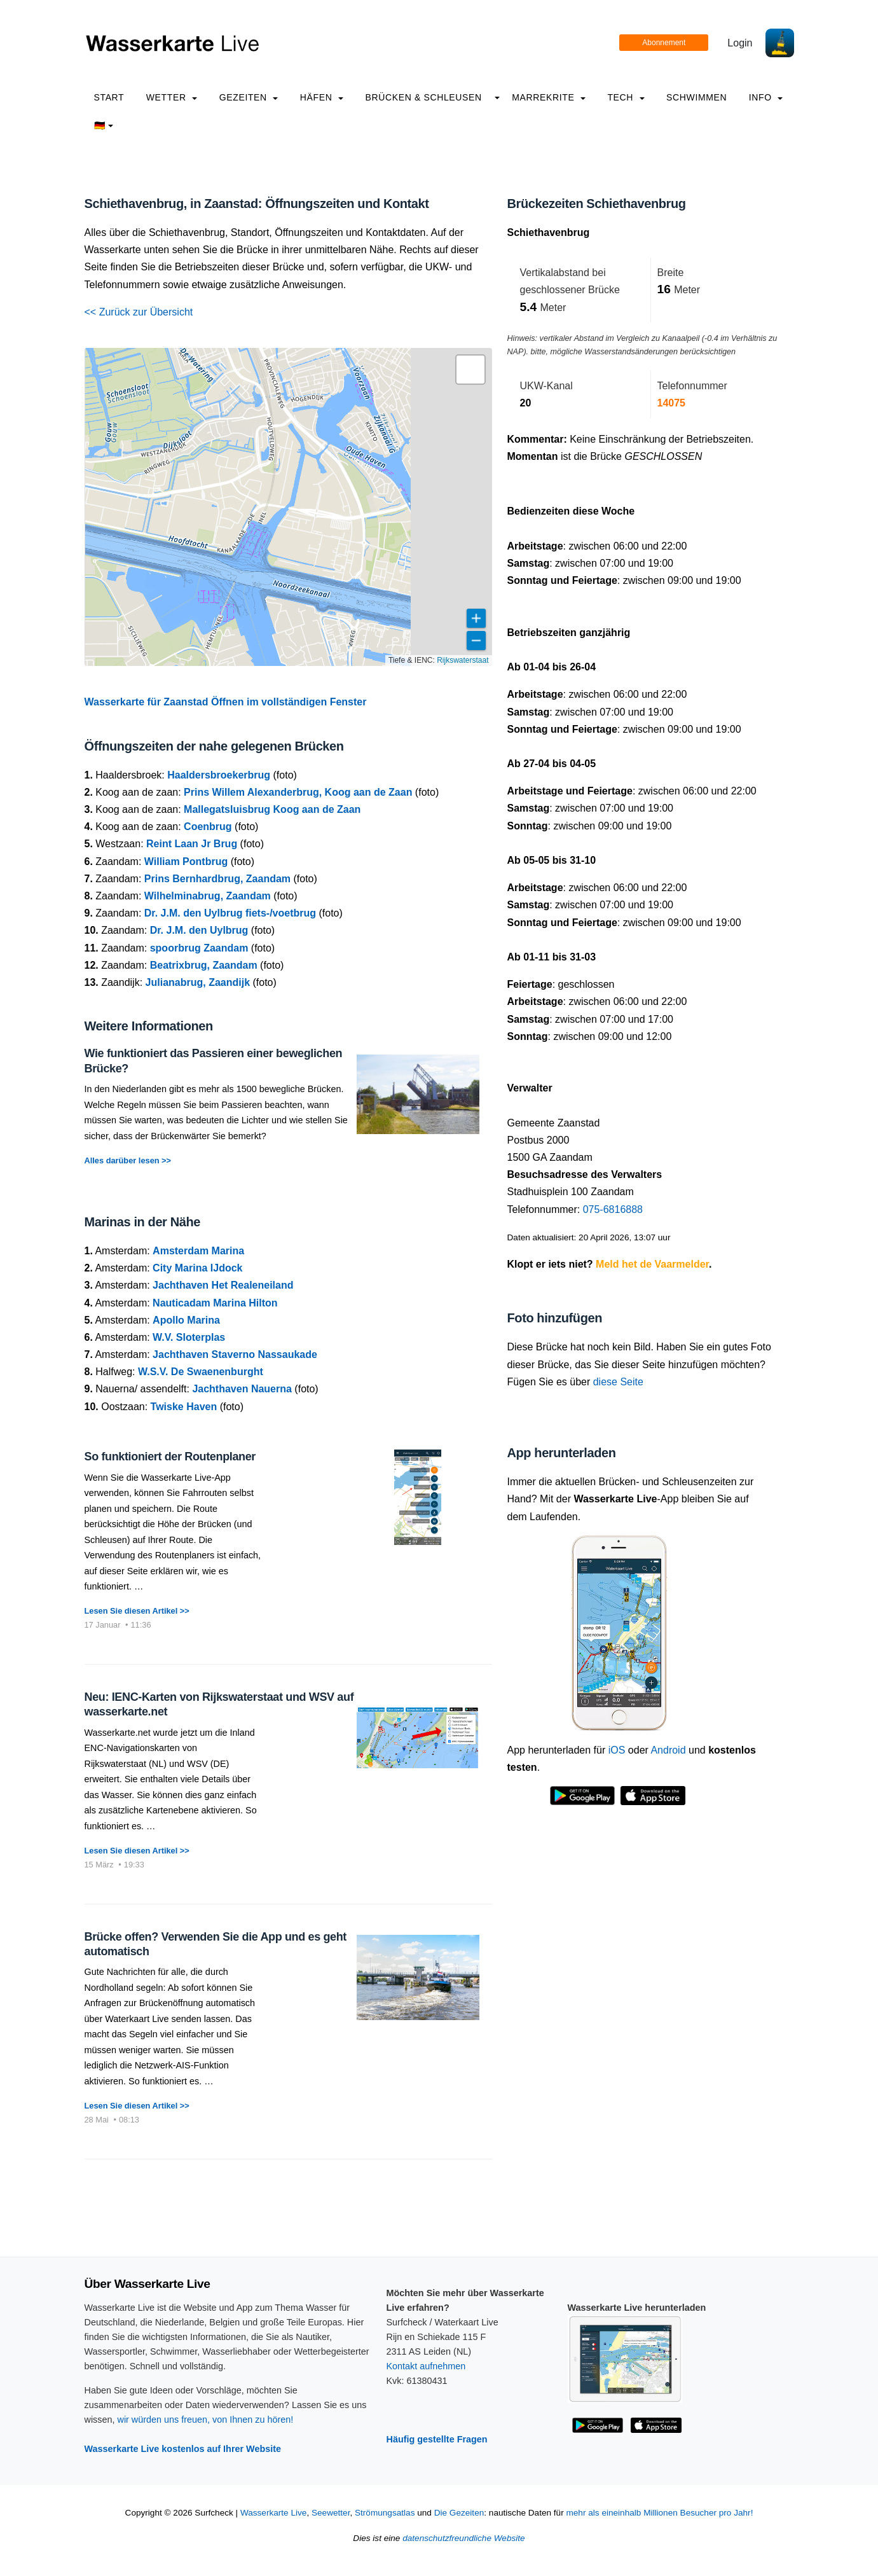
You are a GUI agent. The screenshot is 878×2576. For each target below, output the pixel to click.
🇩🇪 (104, 125)
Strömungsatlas (385, 2512)
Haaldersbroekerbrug (218, 775)
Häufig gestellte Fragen (437, 2439)
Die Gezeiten (459, 2512)
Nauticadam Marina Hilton (215, 1303)
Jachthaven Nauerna (242, 1388)
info (766, 97)
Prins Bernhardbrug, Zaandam (217, 878)
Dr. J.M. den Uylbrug (199, 930)
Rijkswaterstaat (462, 660)
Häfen (321, 97)
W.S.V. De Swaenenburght (200, 1371)
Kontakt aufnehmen (426, 2366)
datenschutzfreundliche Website (463, 2538)
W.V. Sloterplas (189, 1337)
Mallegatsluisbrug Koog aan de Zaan (272, 809)
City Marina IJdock (197, 1268)
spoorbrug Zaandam (199, 948)
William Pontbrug (186, 861)
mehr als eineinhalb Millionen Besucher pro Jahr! (659, 2512)
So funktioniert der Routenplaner (170, 1456)
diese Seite (618, 1381)
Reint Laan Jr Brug (191, 843)
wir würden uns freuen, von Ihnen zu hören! (205, 2419)
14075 (671, 403)
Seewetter (331, 2512)
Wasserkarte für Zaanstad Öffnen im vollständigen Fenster (226, 701)
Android (667, 1750)
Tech (625, 97)
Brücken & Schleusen (423, 97)
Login (739, 43)
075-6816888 (613, 1209)
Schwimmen (696, 97)
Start (109, 97)
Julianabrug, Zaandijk (198, 982)
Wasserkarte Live (273, 2512)
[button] (470, 370)
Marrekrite (549, 97)
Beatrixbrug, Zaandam (203, 965)
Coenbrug (208, 826)
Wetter (171, 97)
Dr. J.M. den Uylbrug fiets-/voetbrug (230, 913)
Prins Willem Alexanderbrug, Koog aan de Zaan (298, 792)
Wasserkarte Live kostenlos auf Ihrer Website (183, 2449)
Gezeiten (248, 97)
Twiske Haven (184, 1406)
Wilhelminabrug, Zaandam (207, 895)
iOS (617, 1750)
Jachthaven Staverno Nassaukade (235, 1354)
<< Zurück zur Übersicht (139, 312)
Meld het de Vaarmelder (652, 1264)
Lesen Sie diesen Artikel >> (137, 1611)
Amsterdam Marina (198, 1250)
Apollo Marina (186, 1320)
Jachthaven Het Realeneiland (223, 1285)
